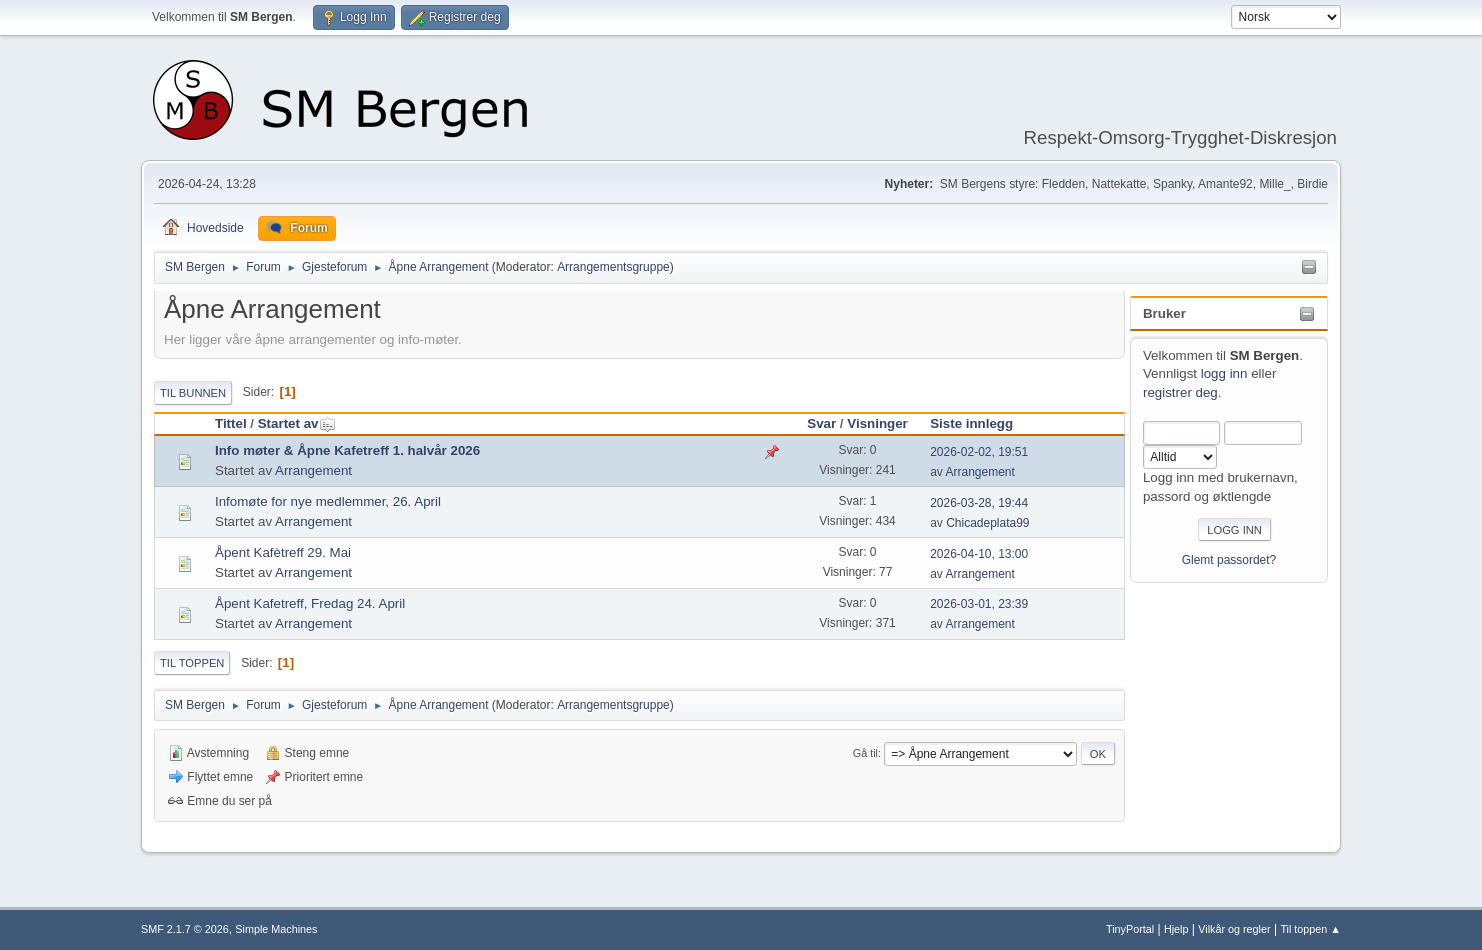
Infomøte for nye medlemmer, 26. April (328, 501)
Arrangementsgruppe (613, 267)
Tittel (231, 423)
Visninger (877, 423)
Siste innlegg (971, 423)
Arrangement (313, 470)
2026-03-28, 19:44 (979, 503)
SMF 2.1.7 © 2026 (185, 929)
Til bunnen (193, 393)
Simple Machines (276, 929)
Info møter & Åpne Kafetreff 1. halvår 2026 (347, 450)
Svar (821, 423)
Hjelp (1176, 929)
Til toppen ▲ (1310, 929)
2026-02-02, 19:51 (979, 452)
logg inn (1224, 373)
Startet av (297, 423)
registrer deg (1180, 392)
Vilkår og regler (1234, 929)
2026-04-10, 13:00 (979, 554)
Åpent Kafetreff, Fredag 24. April (310, 603)
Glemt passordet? (1229, 560)
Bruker (1164, 313)
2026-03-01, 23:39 (979, 604)
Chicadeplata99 (987, 523)
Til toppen (192, 663)
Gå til (865, 753)
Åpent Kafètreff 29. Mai (283, 552)
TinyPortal (1130, 929)
